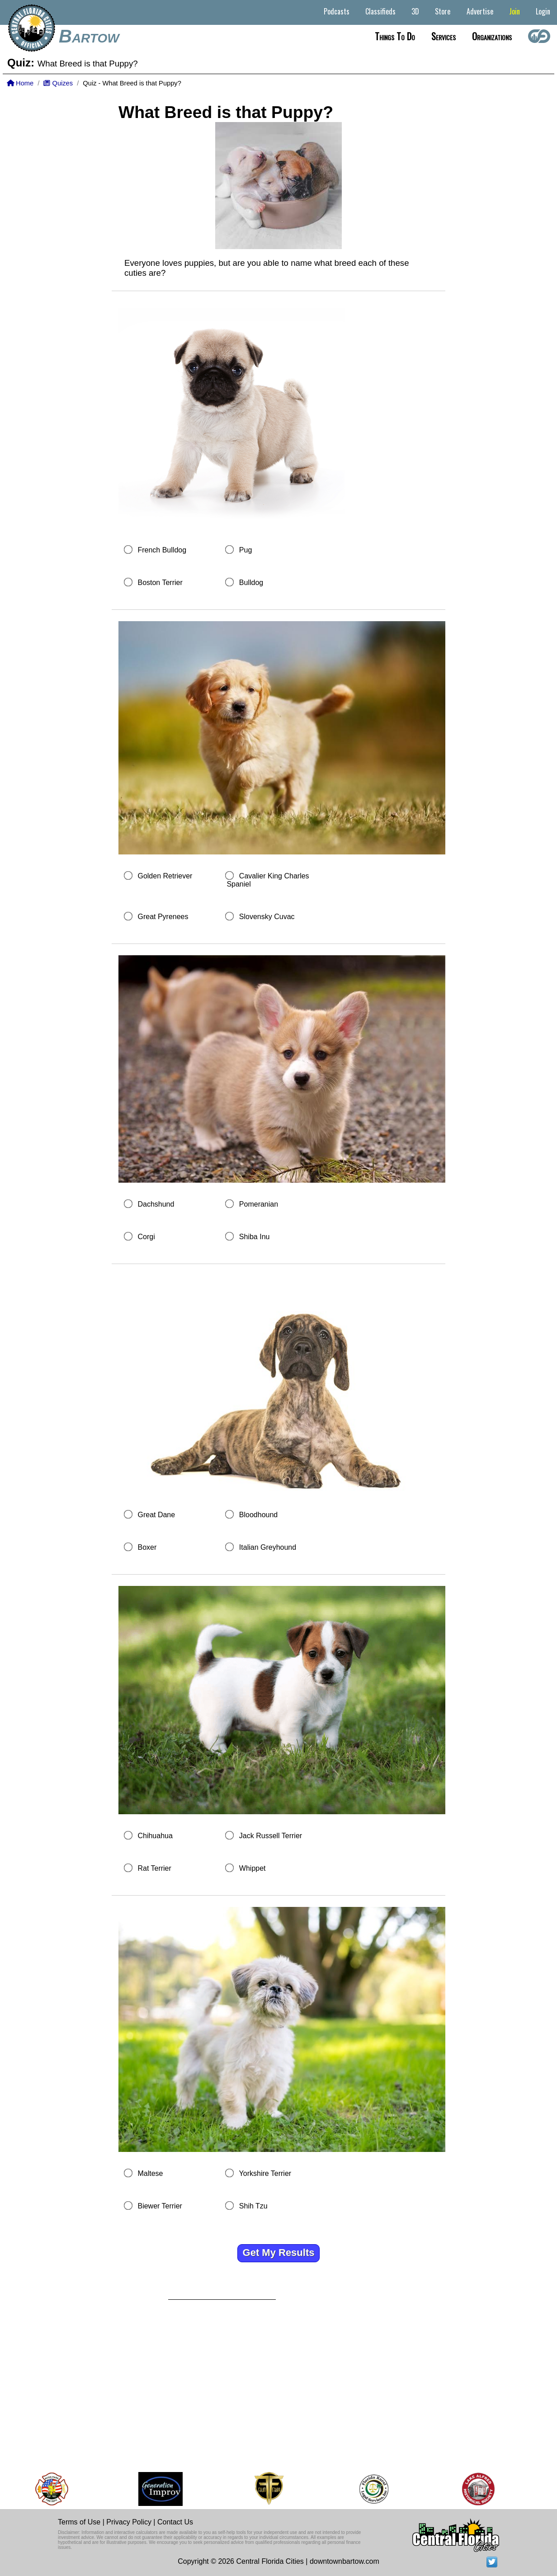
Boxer (146, 1547)
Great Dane (156, 1515)
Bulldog (251, 582)
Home (20, 83)
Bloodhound (258, 1515)
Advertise (480, 11)
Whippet (252, 1868)
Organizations (492, 36)
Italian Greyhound (267, 1547)
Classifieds (380, 11)
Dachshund (155, 1204)
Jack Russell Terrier (270, 1836)
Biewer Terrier (159, 2206)
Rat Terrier (154, 1868)
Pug (245, 550)
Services (443, 36)
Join (514, 11)
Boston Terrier (159, 582)
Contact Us (175, 2522)
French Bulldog (161, 550)
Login (543, 11)
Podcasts (336, 11)
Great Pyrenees (162, 916)
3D (415, 11)
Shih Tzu (253, 2206)
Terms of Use (79, 2522)
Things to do (395, 36)
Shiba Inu (254, 1237)
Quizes (58, 83)
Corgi (146, 1237)
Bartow (89, 36)
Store (442, 11)
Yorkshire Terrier (265, 2173)
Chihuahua (154, 1836)
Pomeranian (258, 1204)
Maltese (150, 2173)
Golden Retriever (164, 876)
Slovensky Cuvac (267, 916)
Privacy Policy (128, 2522)
